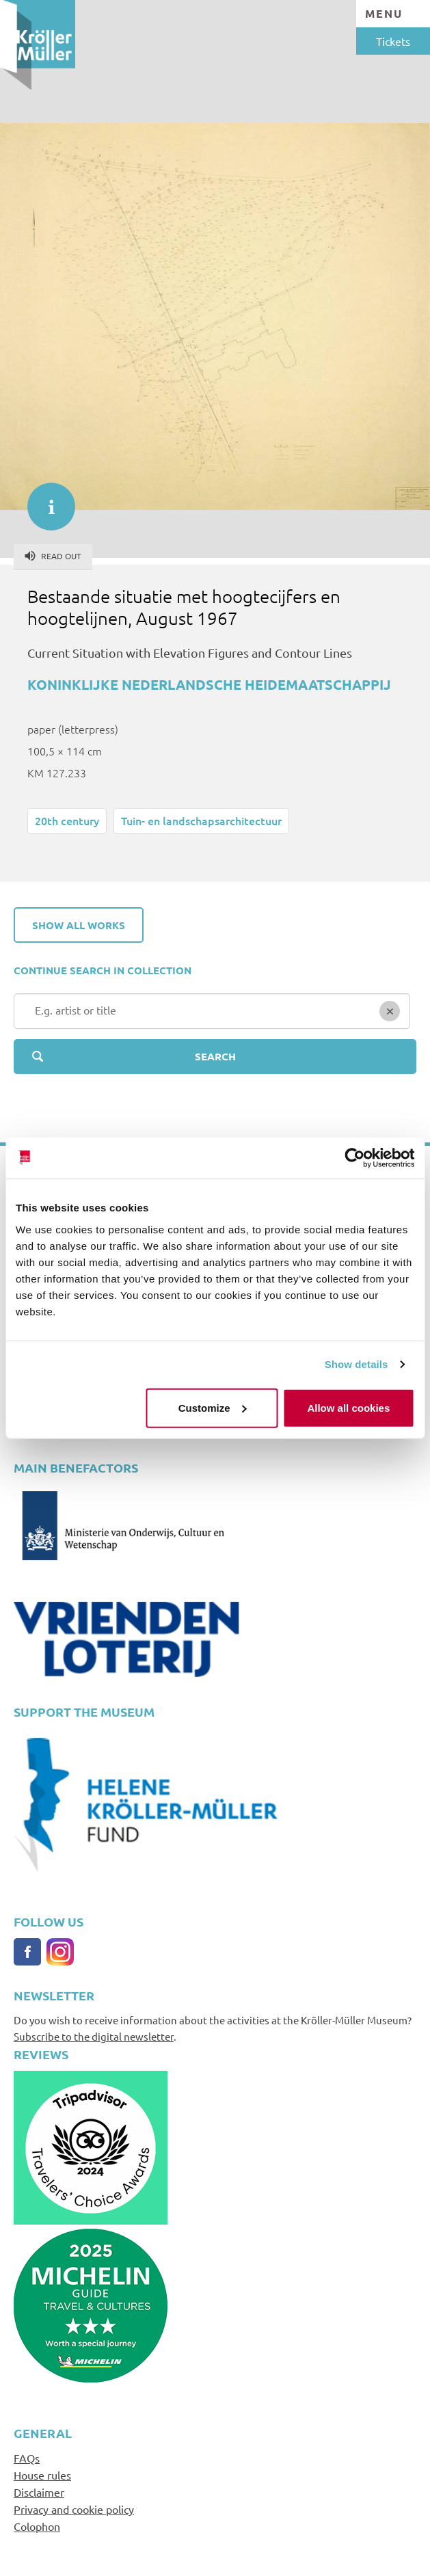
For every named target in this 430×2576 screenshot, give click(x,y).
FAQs (27, 2458)
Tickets (393, 41)
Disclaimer (39, 2492)
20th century (67, 820)
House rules (42, 2475)
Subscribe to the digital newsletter (94, 2036)
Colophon (37, 2526)
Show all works (78, 925)
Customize (212, 1407)
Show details (356, 1364)
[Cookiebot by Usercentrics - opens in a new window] (354, 1158)
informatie (44, 500)
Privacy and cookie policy (74, 2509)
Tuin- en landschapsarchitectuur (201, 820)
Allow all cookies (348, 1407)
